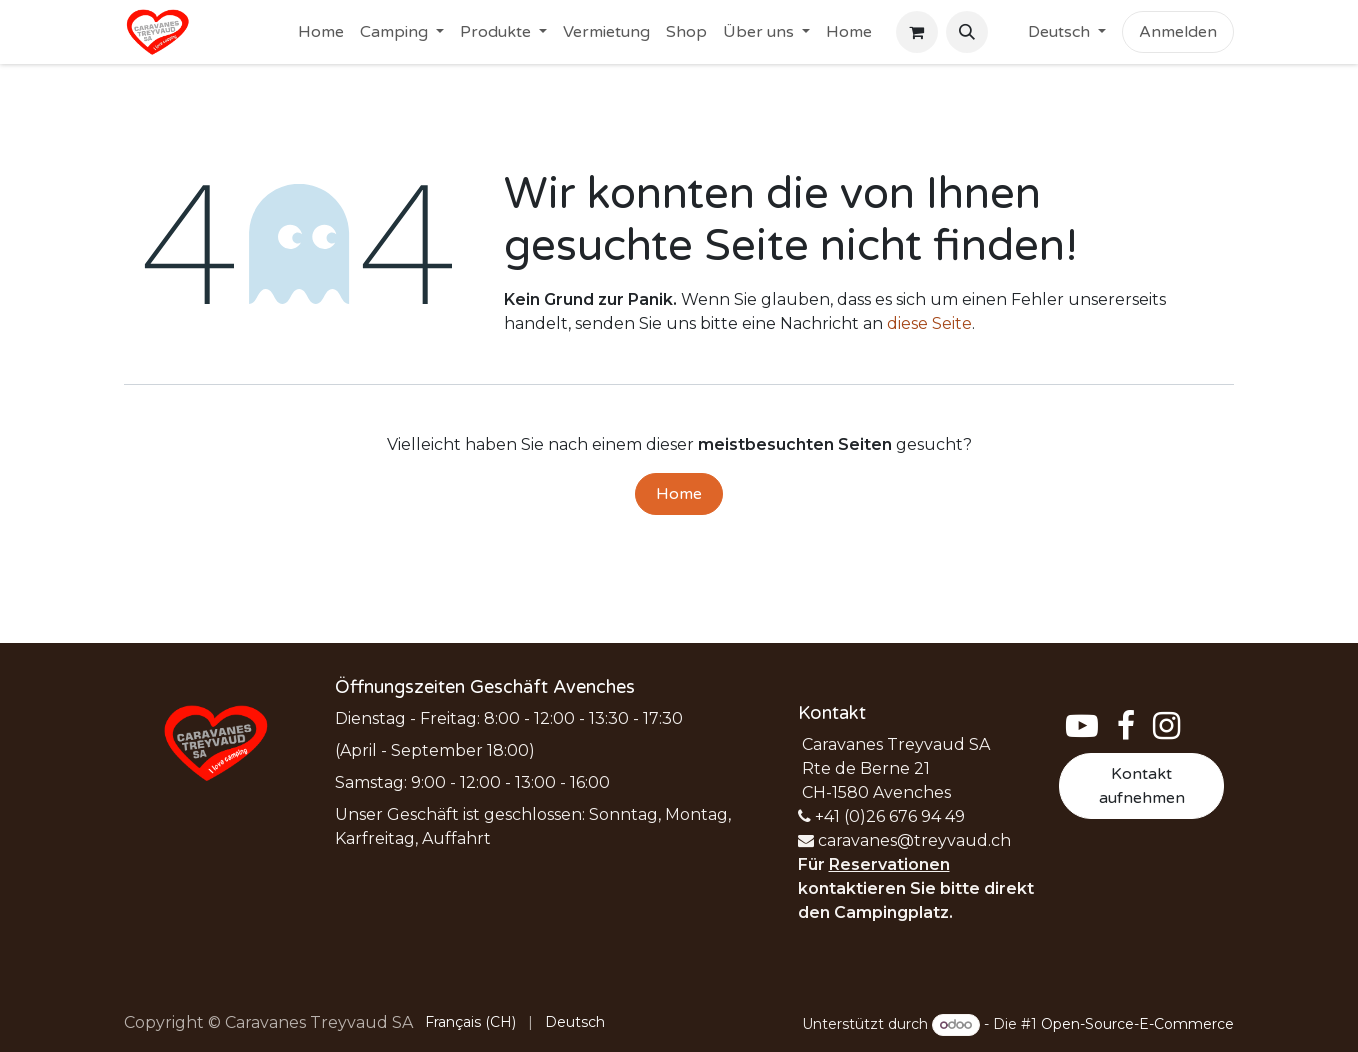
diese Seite (929, 323)
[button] (967, 32)
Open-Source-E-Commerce (1137, 1024)
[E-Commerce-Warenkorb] (917, 32)
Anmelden (1178, 32)
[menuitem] (321, 32)
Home (679, 494)
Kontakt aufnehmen (1142, 786)
